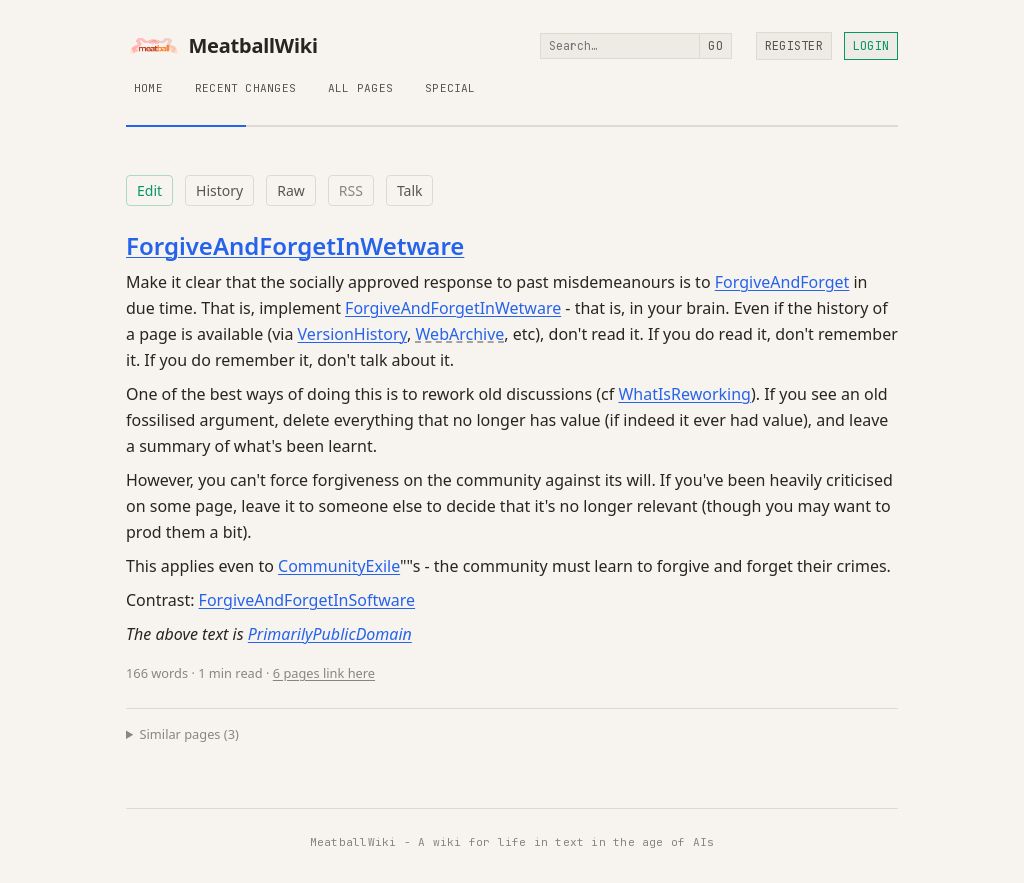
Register (794, 46)
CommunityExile (339, 566)
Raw (291, 190)
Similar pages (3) (189, 734)
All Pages (360, 88)
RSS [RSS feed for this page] (351, 190)
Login (871, 46)
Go (715, 46)
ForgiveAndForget (782, 282)
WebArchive (460, 334)
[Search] (620, 46)
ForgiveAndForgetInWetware (295, 245)
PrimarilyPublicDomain (330, 634)
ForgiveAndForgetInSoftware (307, 600)
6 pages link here (324, 673)
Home (148, 88)
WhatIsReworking (684, 394)
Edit (149, 190)
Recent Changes (245, 88)
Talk (410, 190)
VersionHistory (353, 334)
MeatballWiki (222, 46)
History (219, 190)
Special (450, 88)
